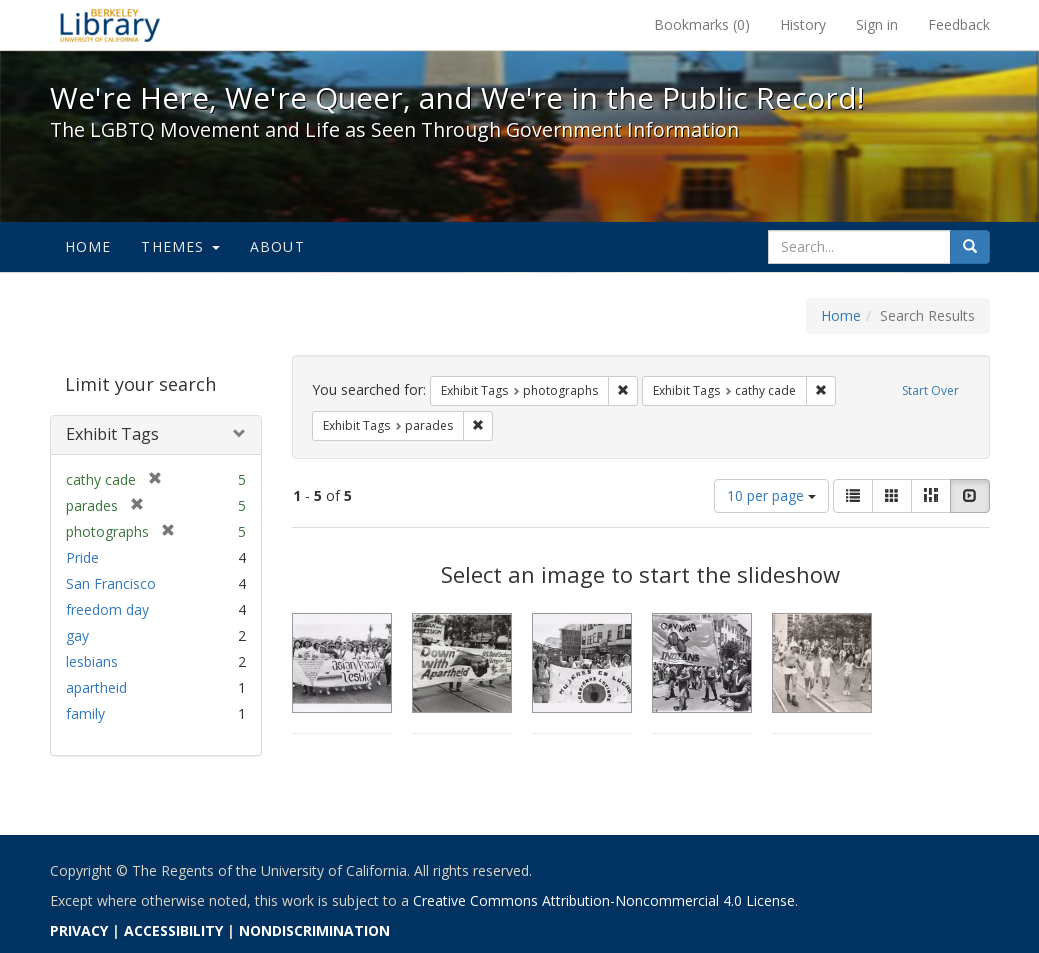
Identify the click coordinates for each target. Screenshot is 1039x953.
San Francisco (111, 583)
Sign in (877, 24)
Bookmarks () (702, 24)
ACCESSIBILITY (173, 930)
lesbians (92, 661)
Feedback (959, 24)
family (85, 713)
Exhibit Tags (112, 434)
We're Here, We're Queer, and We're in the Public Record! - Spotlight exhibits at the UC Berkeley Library (110, 25)
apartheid (96, 687)
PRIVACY (79, 930)
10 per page (771, 495)
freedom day (107, 609)
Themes (180, 246)
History (803, 24)
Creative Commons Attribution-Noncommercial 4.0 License (604, 900)
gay (77, 635)
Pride (82, 557)
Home (88, 246)
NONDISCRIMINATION (314, 930)
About (277, 246)
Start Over (930, 390)
